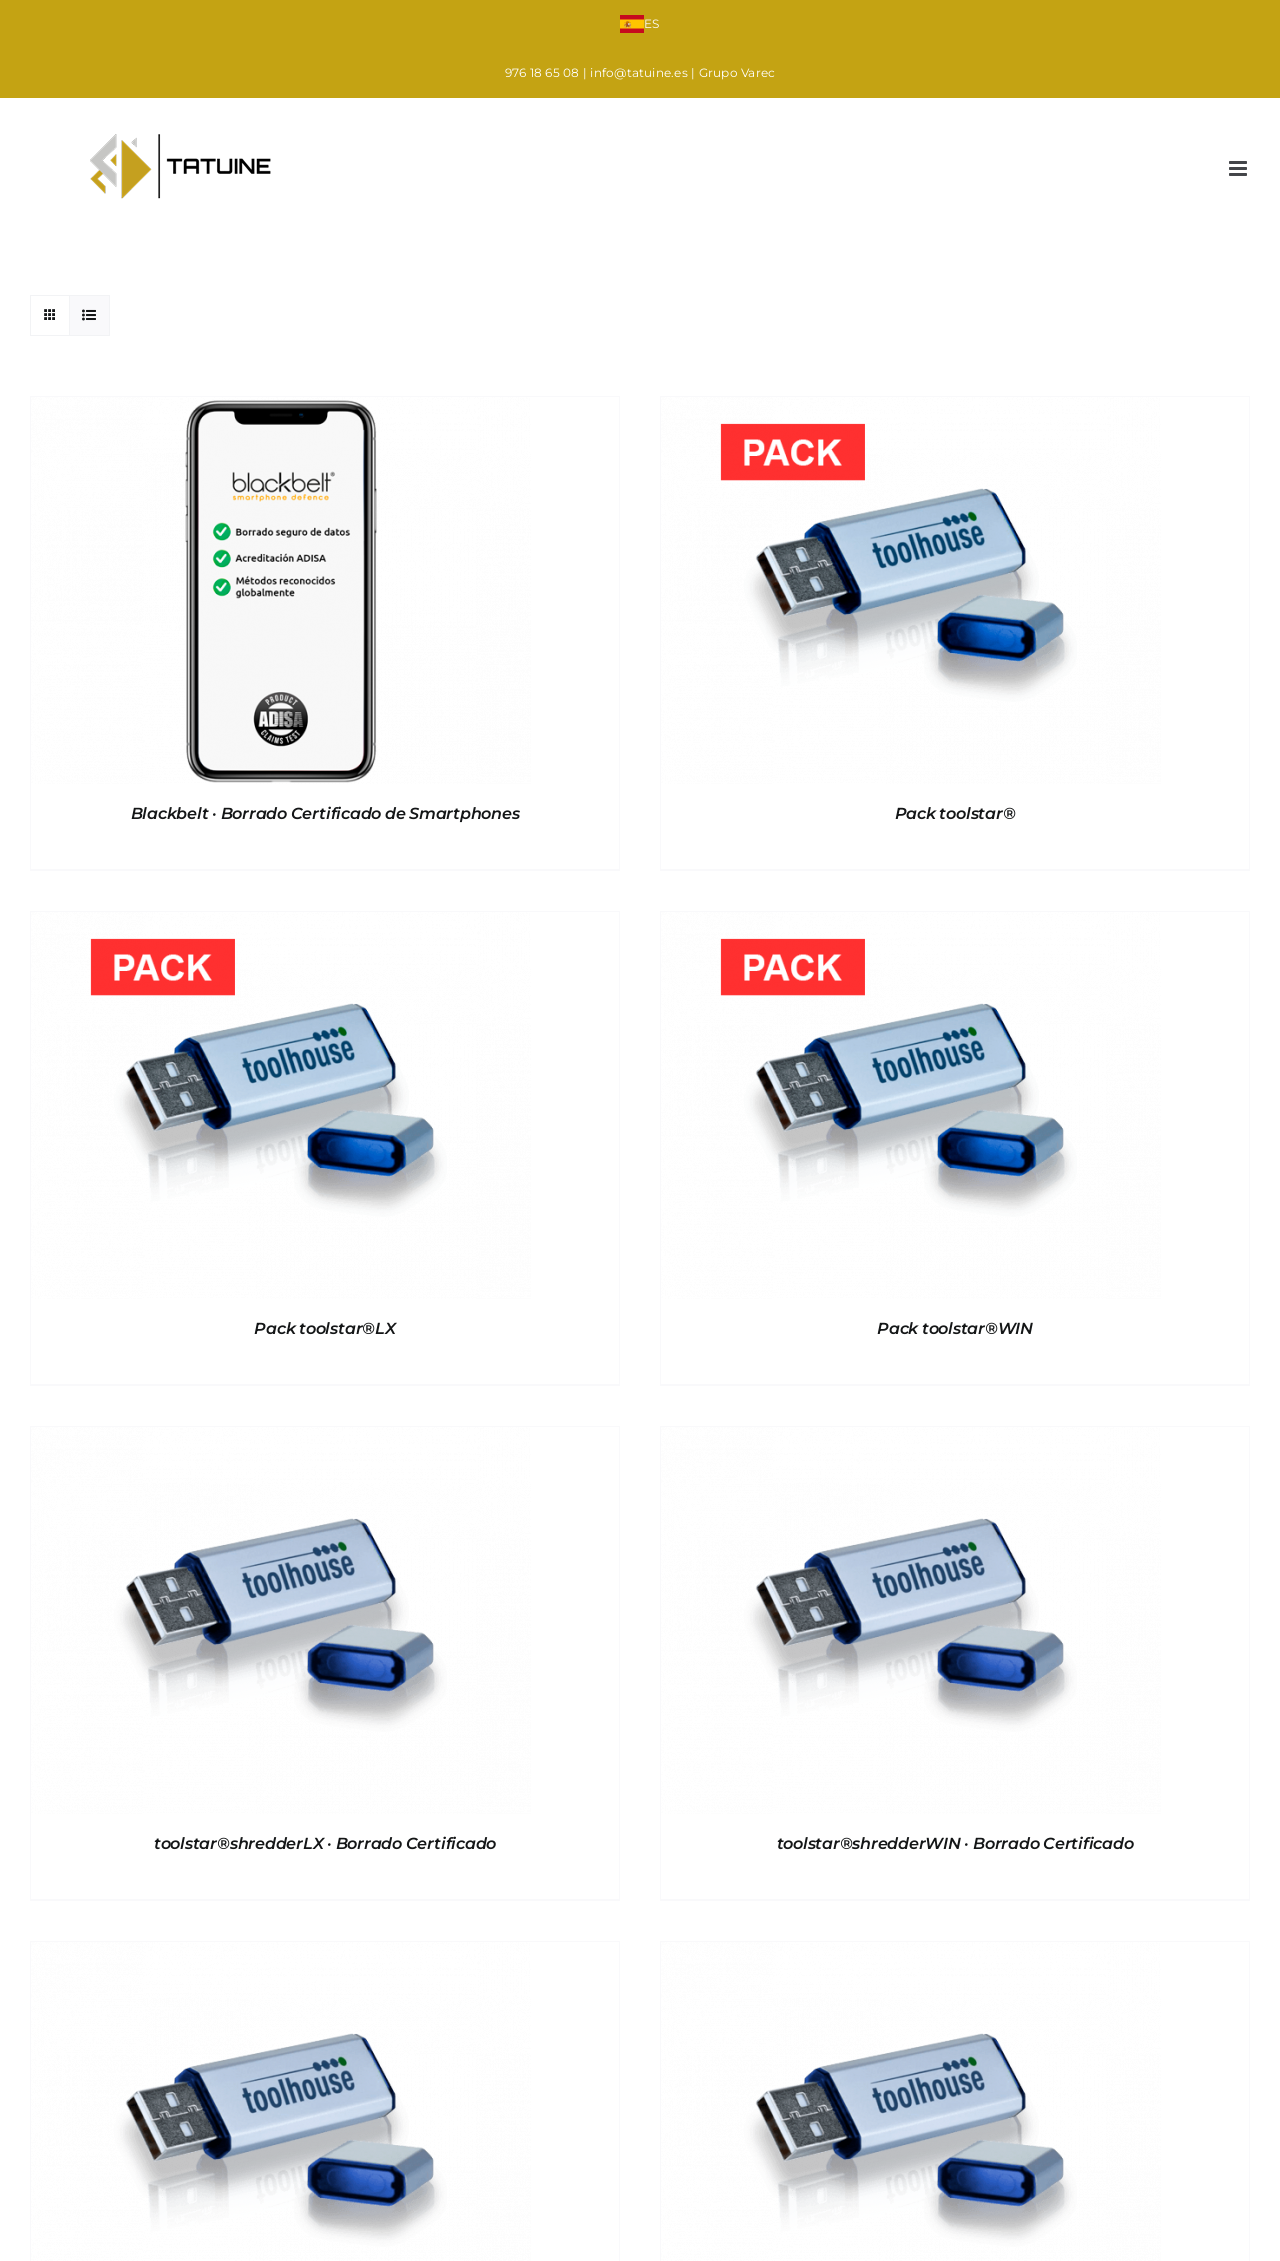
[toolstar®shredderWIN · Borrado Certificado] (911, 1440)
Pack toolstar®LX (324, 1328)
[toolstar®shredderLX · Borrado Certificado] (281, 1440)
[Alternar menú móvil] (1239, 168)
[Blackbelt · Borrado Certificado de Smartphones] (281, 410)
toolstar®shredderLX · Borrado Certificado (325, 1843)
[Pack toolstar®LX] (281, 925)
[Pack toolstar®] (911, 410)
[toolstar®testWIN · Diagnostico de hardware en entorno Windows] (911, 1955)
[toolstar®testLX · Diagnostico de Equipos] (281, 1955)
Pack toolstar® (955, 813)
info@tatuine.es (639, 72)
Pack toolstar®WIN (955, 1328)
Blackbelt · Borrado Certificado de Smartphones (325, 813)
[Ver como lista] (89, 315)
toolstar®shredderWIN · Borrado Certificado (955, 1843)
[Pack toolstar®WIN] (911, 925)
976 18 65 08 (542, 72)
